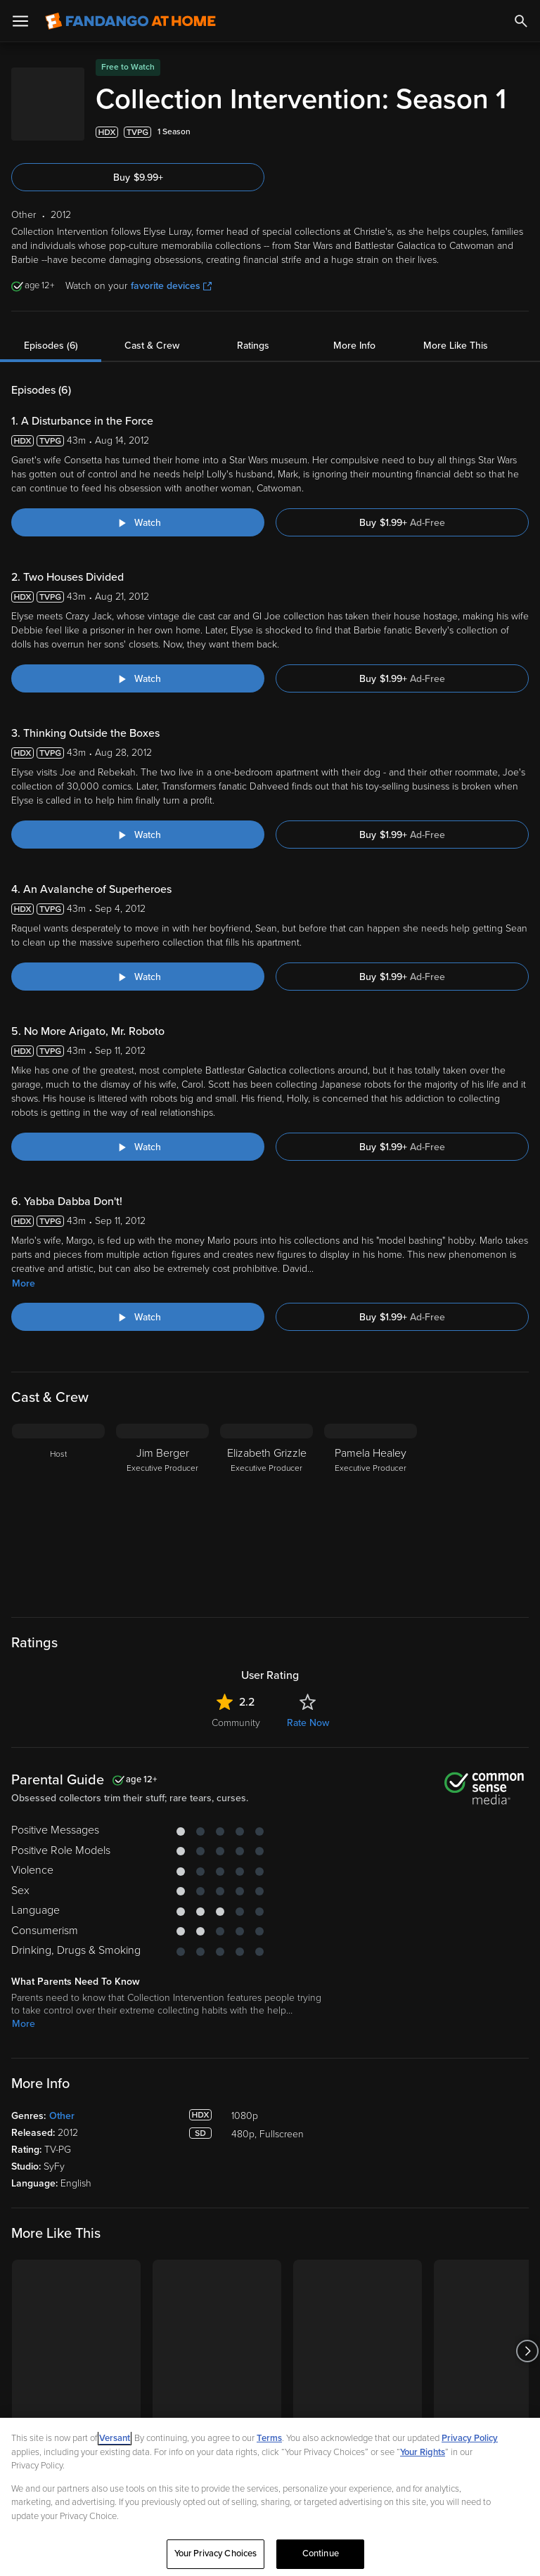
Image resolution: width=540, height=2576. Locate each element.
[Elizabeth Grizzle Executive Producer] (266, 1548)
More (23, 1320)
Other (62, 2152)
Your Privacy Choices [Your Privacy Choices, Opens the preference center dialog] (215, 2553)
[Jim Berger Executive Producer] (162, 1548)
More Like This (455, 382)
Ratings (253, 382)
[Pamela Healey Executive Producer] (370, 1548)
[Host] (58, 1548)
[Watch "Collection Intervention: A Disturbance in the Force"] (137, 559)
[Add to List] (522, 169)
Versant (114, 2438)
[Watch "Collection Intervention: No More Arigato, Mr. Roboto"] (137, 1183)
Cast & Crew (151, 382)
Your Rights (422, 2452)
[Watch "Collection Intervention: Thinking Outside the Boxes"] (137, 871)
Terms (269, 2438)
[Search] (521, 21)
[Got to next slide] (527, 2387)
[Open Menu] (20, 21)
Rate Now (308, 1759)
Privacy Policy (470, 2438)
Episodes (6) (51, 382)
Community (236, 1759)
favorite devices (171, 322)
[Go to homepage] (130, 21)
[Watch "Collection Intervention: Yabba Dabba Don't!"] (137, 1353)
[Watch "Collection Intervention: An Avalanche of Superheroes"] (137, 1013)
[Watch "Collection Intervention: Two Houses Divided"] (137, 715)
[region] (270, 2497)
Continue (320, 2553)
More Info (354, 382)
